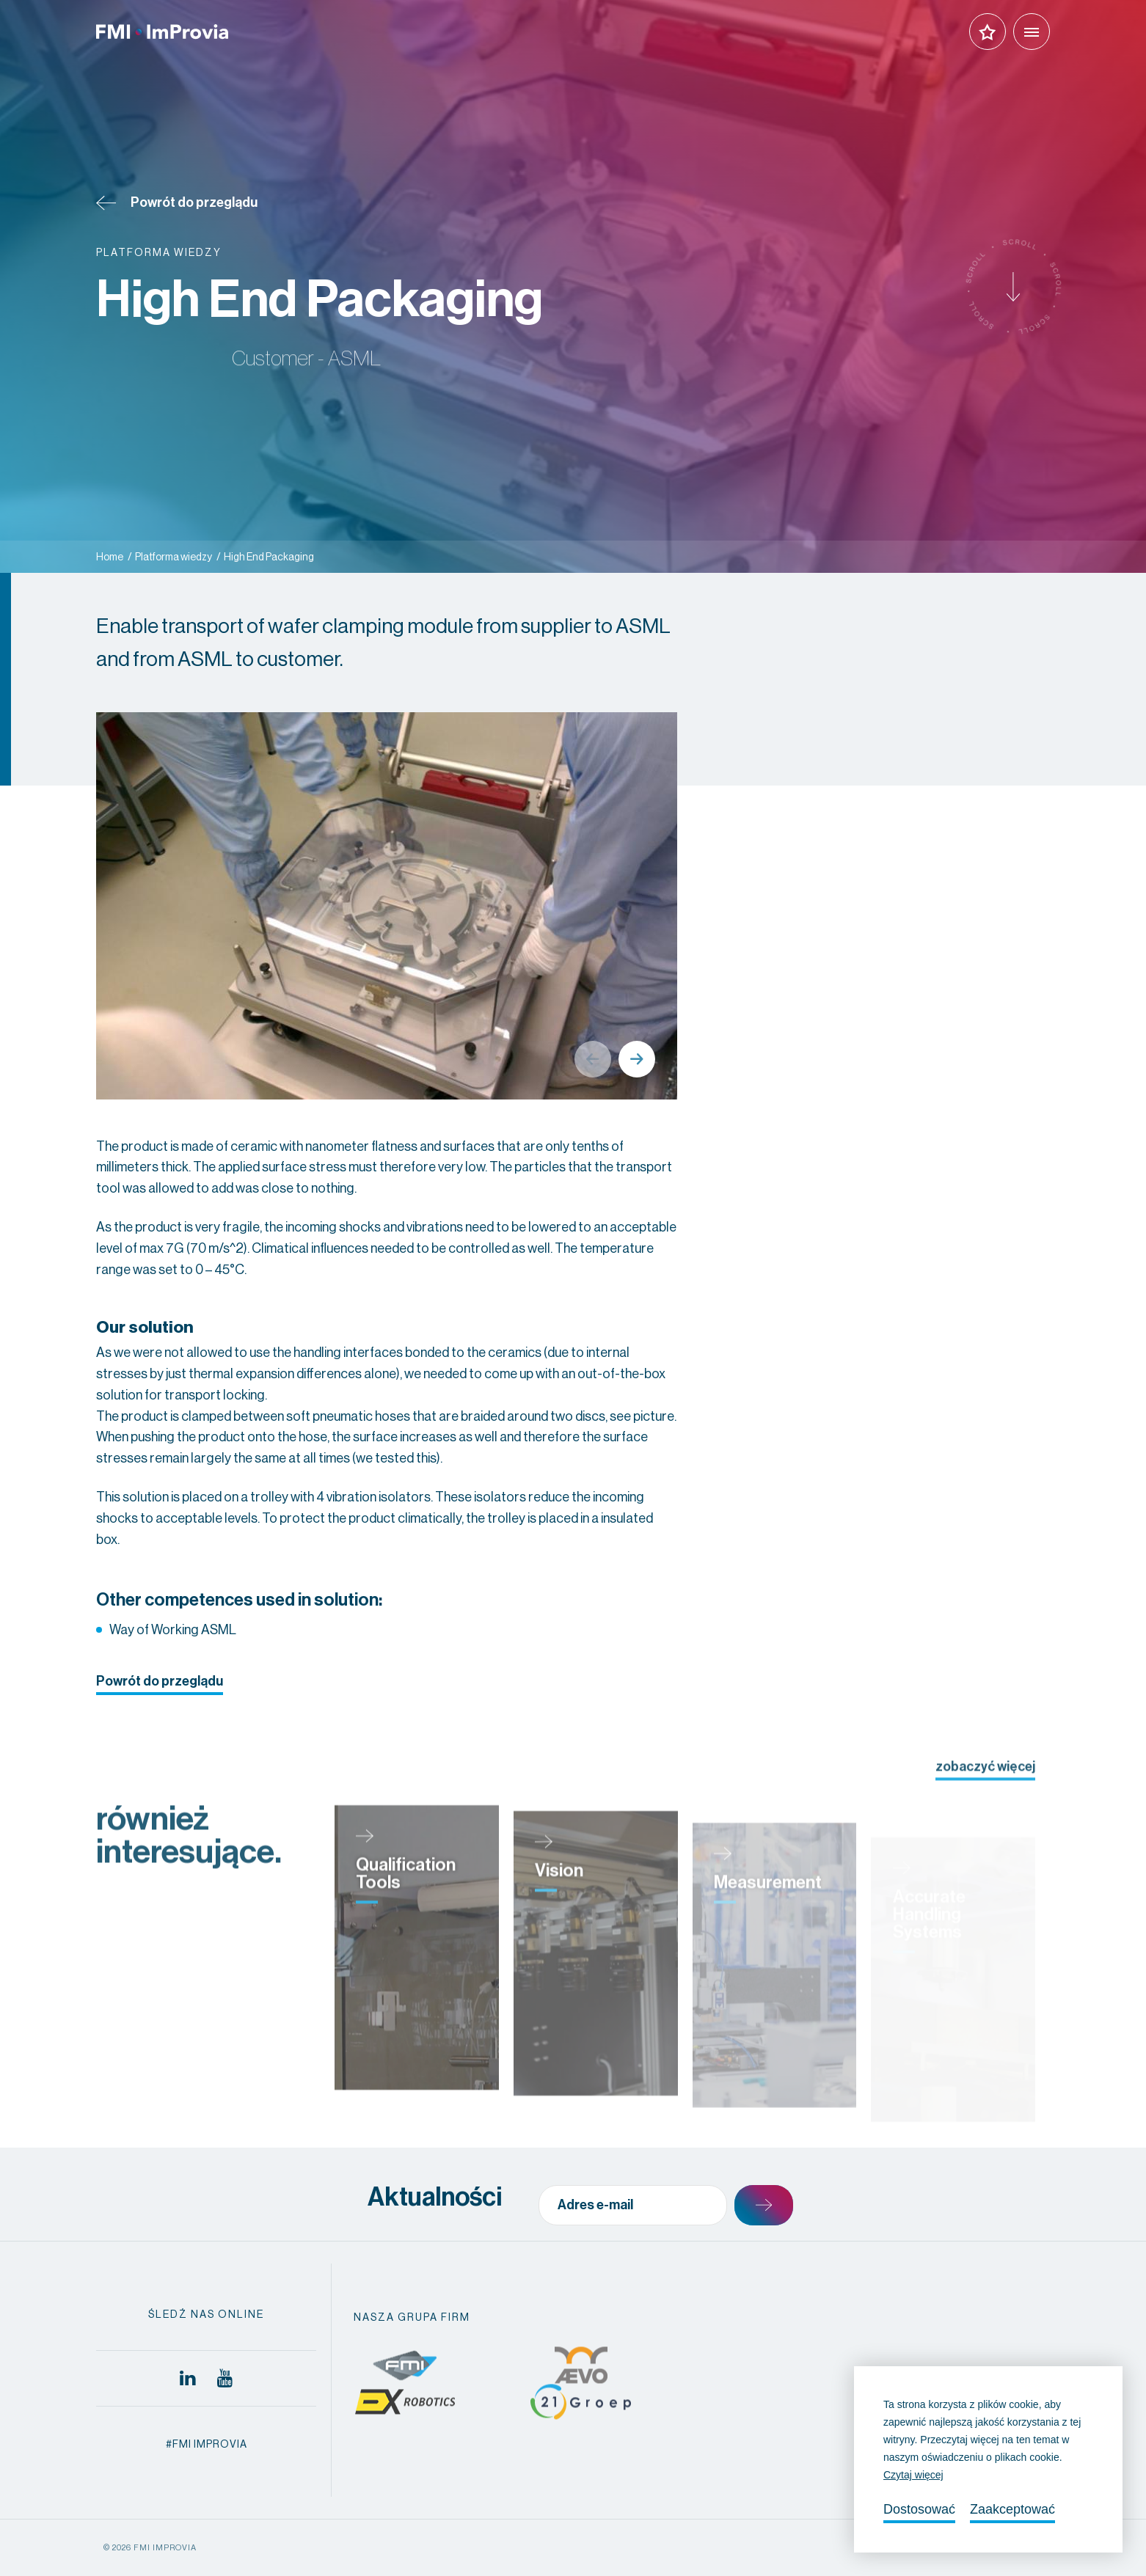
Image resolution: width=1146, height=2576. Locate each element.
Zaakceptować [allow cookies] (1012, 2509)
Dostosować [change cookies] (919, 2509)
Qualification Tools (406, 1922)
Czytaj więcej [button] (913, 2475)
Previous (592, 1059)
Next (636, 1059)
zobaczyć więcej (985, 1790)
